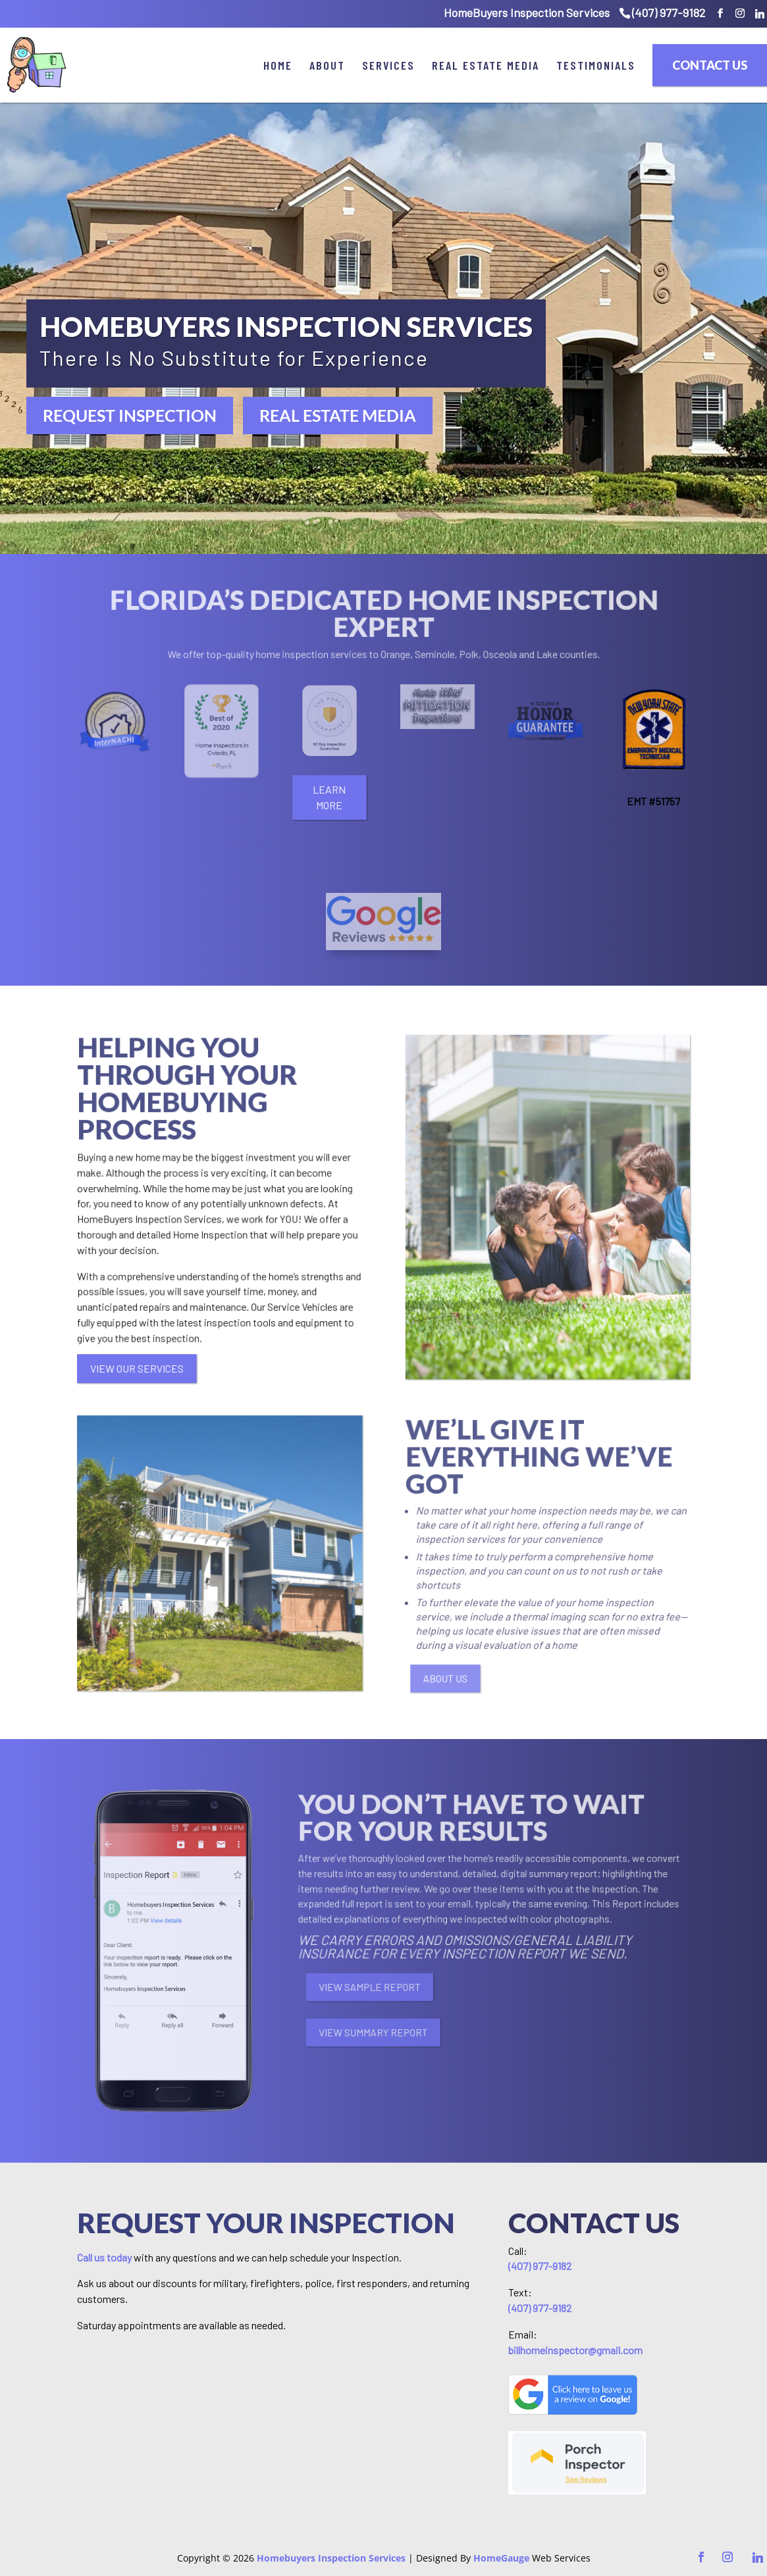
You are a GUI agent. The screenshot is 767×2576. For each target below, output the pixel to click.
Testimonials (595, 65)
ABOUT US (471, 1678)
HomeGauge (501, 2558)
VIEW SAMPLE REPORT (402, 1986)
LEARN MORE (325, 796)
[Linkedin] (759, 13)
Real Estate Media (485, 65)
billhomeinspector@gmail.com (575, 2350)
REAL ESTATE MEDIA (337, 415)
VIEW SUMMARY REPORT (406, 2032)
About (327, 65)
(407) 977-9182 (668, 12)
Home (277, 65)
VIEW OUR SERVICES (130, 1368)
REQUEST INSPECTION (130, 415)
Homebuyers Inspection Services (331, 2558)
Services (388, 65)
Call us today (104, 2257)
